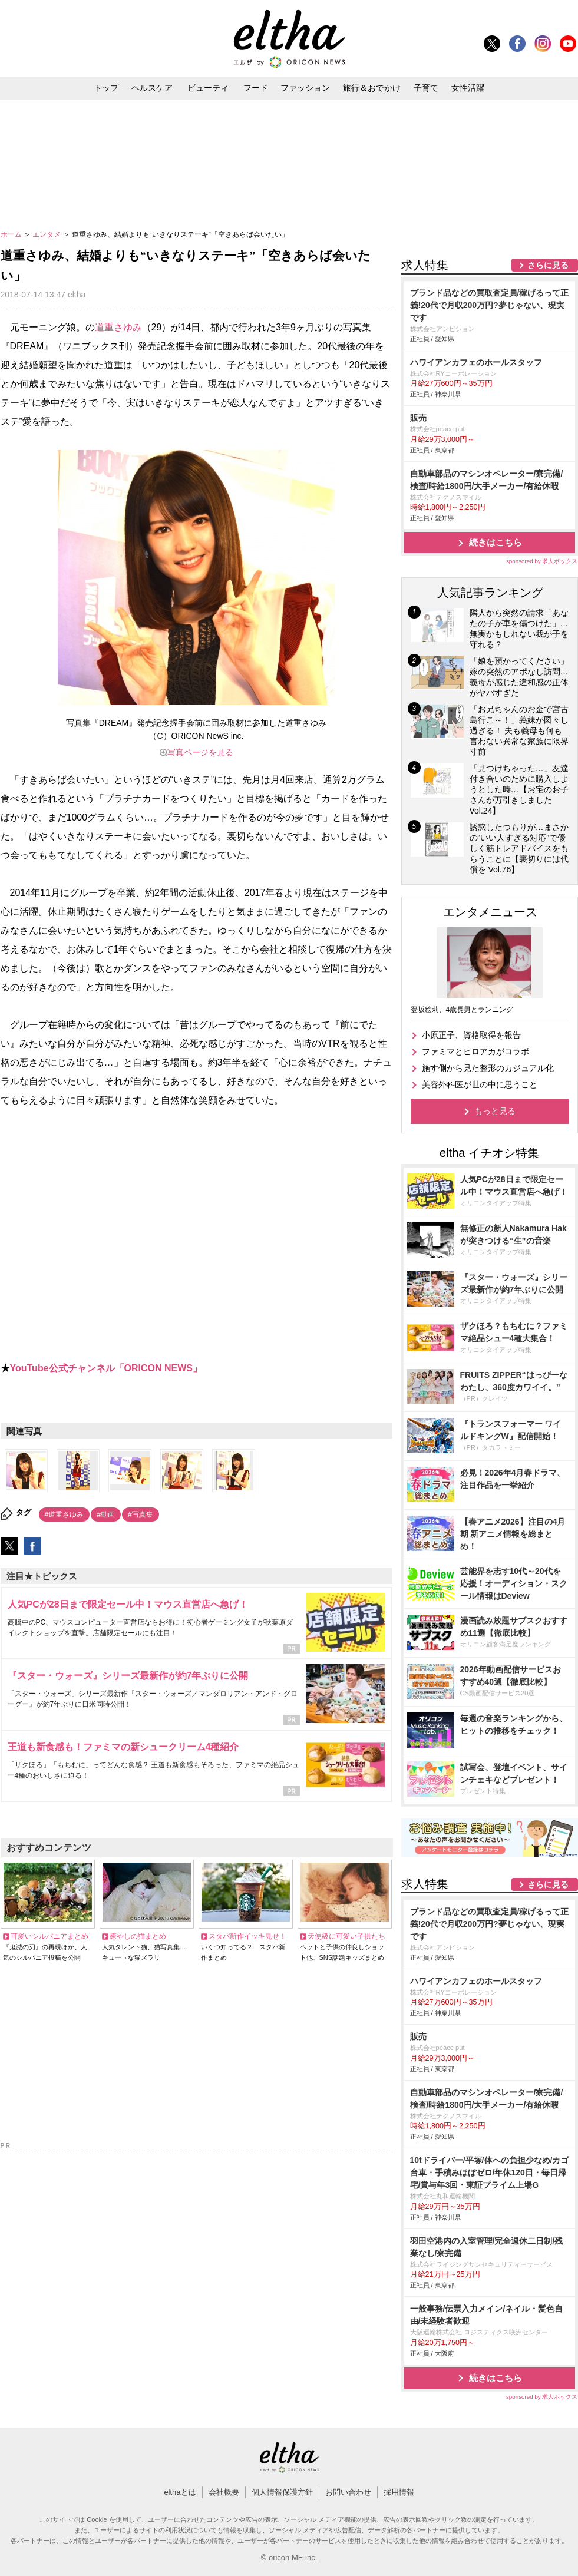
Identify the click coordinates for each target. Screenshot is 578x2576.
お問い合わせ (348, 2492)
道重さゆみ (118, 327)
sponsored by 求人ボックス (542, 561)
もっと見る (495, 1111)
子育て (426, 87)
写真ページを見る (200, 752)
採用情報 (399, 2492)
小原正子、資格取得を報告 (471, 1035)
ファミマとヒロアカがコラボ (475, 1051)
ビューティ (208, 87)
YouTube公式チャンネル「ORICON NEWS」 (106, 1368)
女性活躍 (467, 87)
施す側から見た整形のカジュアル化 (488, 1068)
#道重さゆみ (64, 1514)
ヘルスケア (152, 87)
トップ (106, 87)
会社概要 (224, 2492)
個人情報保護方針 (282, 2492)
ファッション (305, 87)
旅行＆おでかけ (372, 87)
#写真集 (140, 1514)
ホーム (12, 234)
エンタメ (47, 234)
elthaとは (180, 2492)
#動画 (106, 1514)
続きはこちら (495, 542)
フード (255, 87)
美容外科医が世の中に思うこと (479, 1084)
